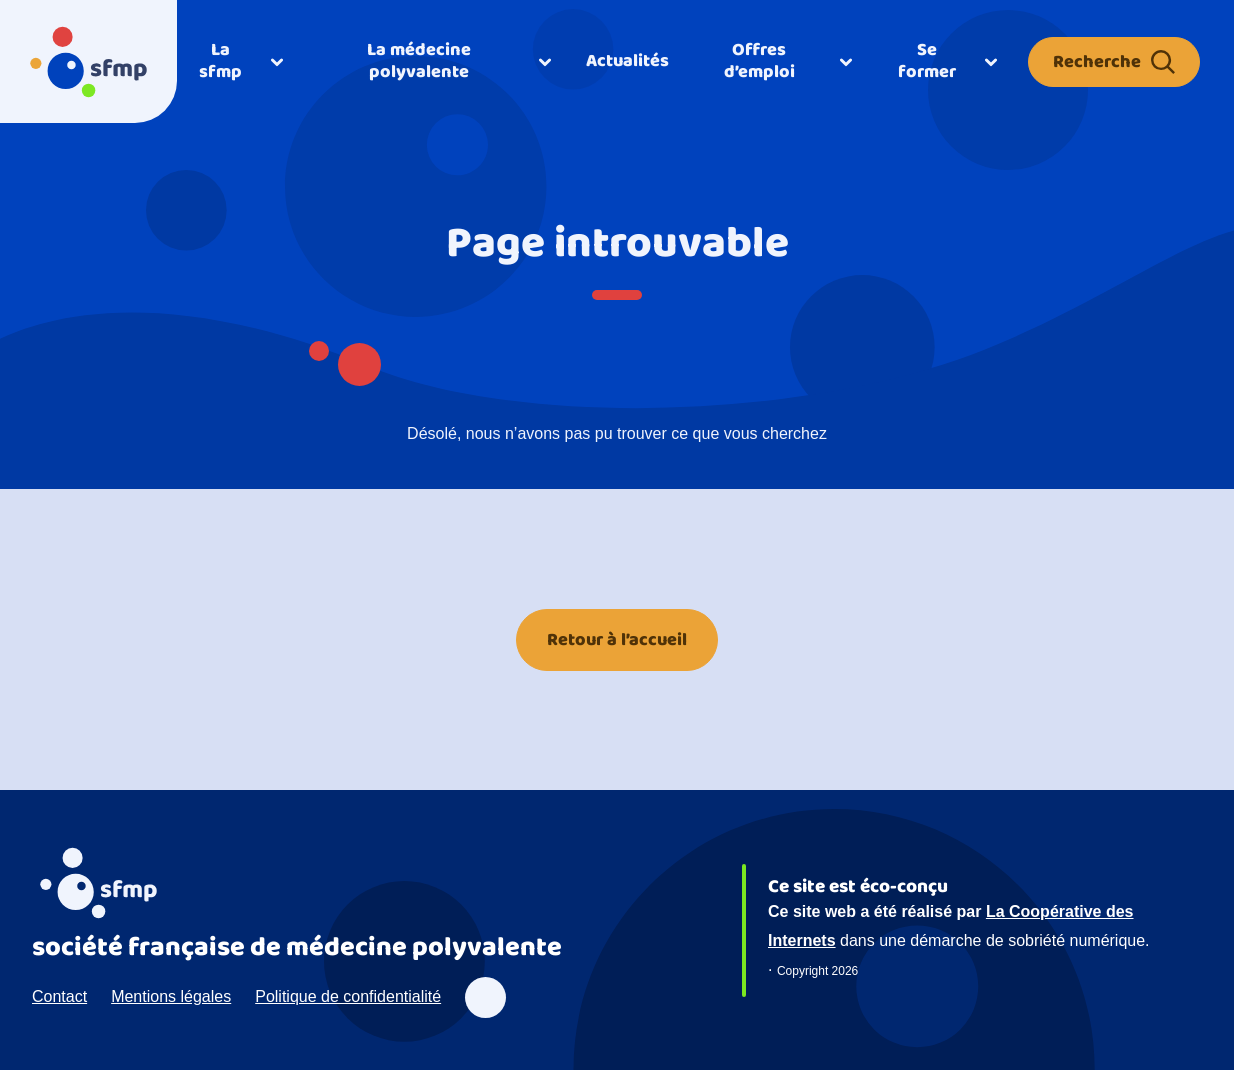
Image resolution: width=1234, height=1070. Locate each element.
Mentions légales (171, 996)
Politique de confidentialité (348, 996)
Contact (59, 996)
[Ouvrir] (239, 61)
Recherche (1114, 62)
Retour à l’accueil (617, 640)
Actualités (627, 61)
